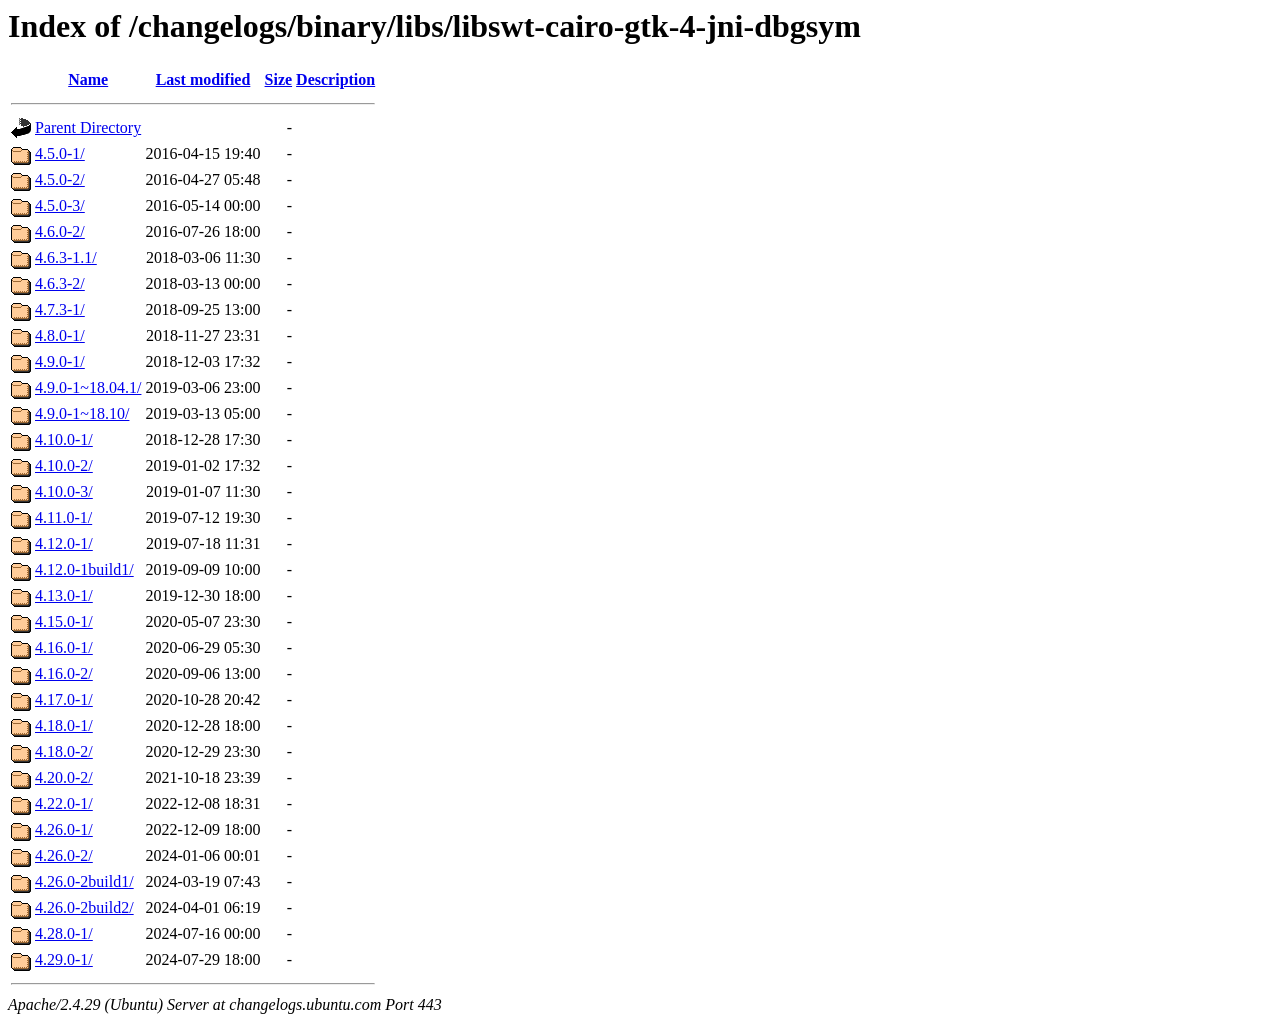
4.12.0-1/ (64, 543)
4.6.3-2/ (60, 283)
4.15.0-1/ (64, 621)
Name (88, 79)
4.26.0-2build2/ (84, 907)
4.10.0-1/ (64, 439)
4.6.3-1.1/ (66, 257)
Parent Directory (88, 127)
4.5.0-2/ (60, 179)
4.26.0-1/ (64, 829)
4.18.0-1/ (64, 725)
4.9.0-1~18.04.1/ (88, 387)
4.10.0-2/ (64, 465)
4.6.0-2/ (60, 231)
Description (335, 79)
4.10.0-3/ (64, 491)
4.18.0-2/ (64, 751)
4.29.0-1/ (64, 959)
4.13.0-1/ (64, 595)
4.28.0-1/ (64, 933)
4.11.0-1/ (63, 517)
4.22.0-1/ (64, 803)
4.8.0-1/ (60, 335)
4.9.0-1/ (60, 361)
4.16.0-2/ (64, 673)
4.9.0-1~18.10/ (82, 413)
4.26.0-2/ (64, 855)
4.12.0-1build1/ (84, 569)
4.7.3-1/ (60, 309)
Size (279, 79)
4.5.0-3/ (60, 205)
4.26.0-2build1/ (84, 881)
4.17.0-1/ (64, 699)
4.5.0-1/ (60, 153)
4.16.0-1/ (64, 647)
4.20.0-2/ (64, 777)
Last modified (203, 79)
